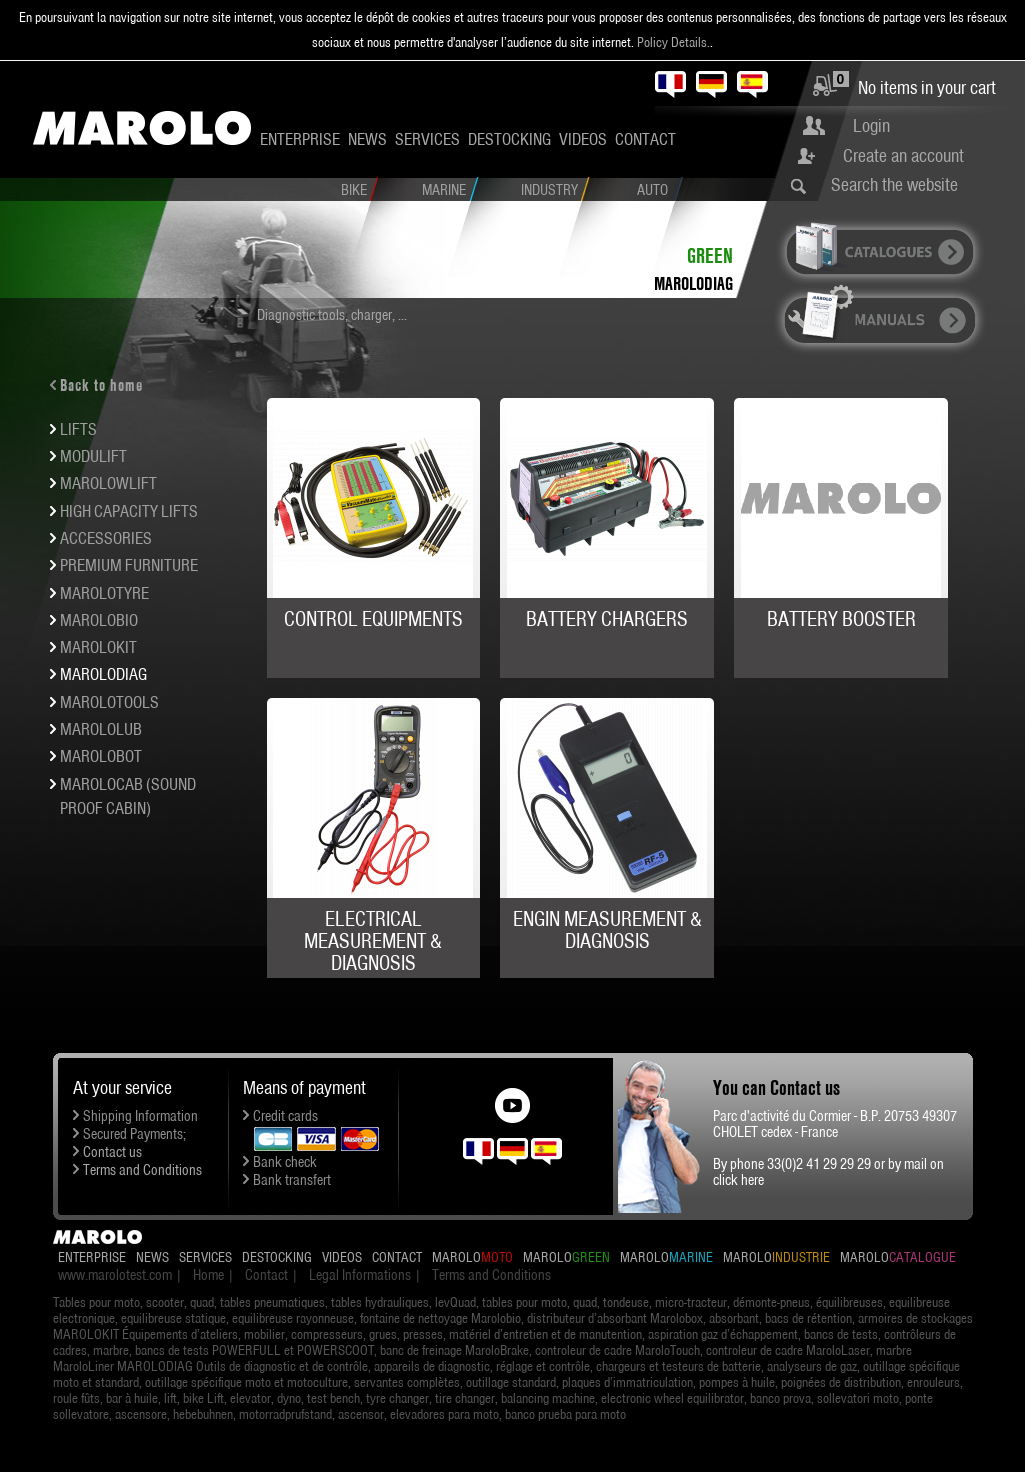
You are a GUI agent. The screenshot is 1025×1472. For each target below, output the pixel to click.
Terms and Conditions (142, 1170)
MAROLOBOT (101, 756)
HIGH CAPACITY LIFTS (129, 511)
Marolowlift (108, 483)
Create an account (903, 155)
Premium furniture (129, 565)
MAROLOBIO (99, 620)
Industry (549, 190)
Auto (652, 190)
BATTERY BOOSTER (841, 619)
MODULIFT (93, 456)
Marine (444, 190)
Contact (645, 139)
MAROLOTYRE (104, 593)
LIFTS (78, 429)
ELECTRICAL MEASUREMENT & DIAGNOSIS (373, 941)
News (367, 139)
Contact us (112, 1152)
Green (710, 255)
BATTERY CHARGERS (607, 619)
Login (871, 125)
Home (208, 1275)
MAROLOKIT (98, 647)
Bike (354, 190)
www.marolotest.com (115, 1275)
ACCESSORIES (106, 538)
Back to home (101, 385)
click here (738, 1180)
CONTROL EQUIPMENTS (373, 619)
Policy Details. (673, 42)
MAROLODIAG (693, 283)
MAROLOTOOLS (109, 702)
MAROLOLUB (101, 729)
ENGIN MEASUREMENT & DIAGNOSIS (607, 930)
